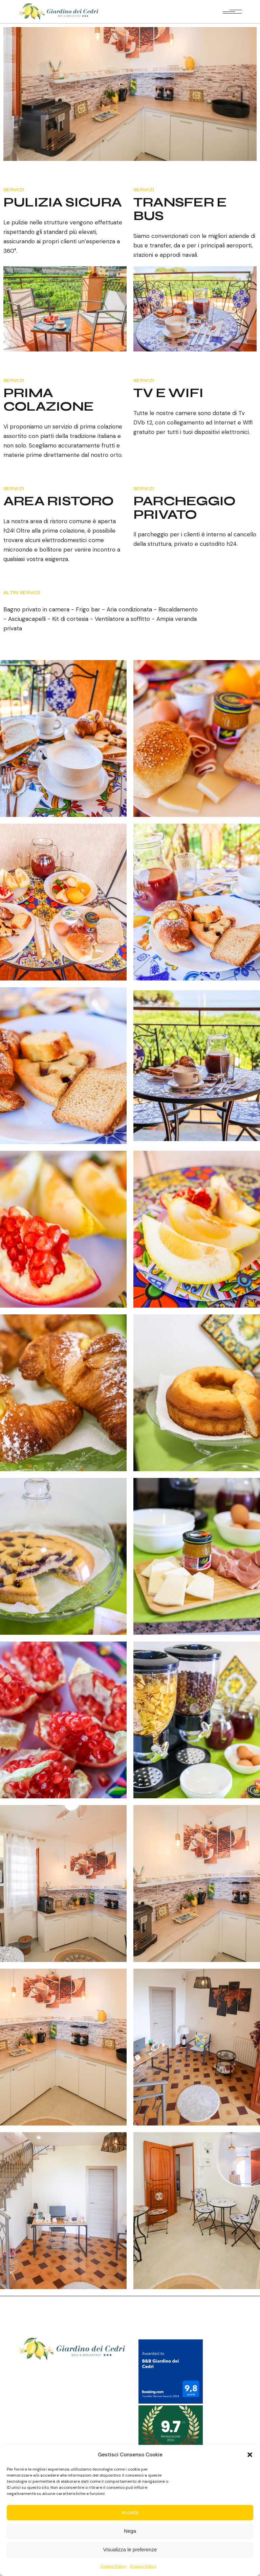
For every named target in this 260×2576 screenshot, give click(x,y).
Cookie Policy (113, 2566)
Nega (130, 2531)
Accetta (130, 2512)
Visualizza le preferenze (130, 2549)
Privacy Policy (143, 2566)
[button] (249, 2454)
